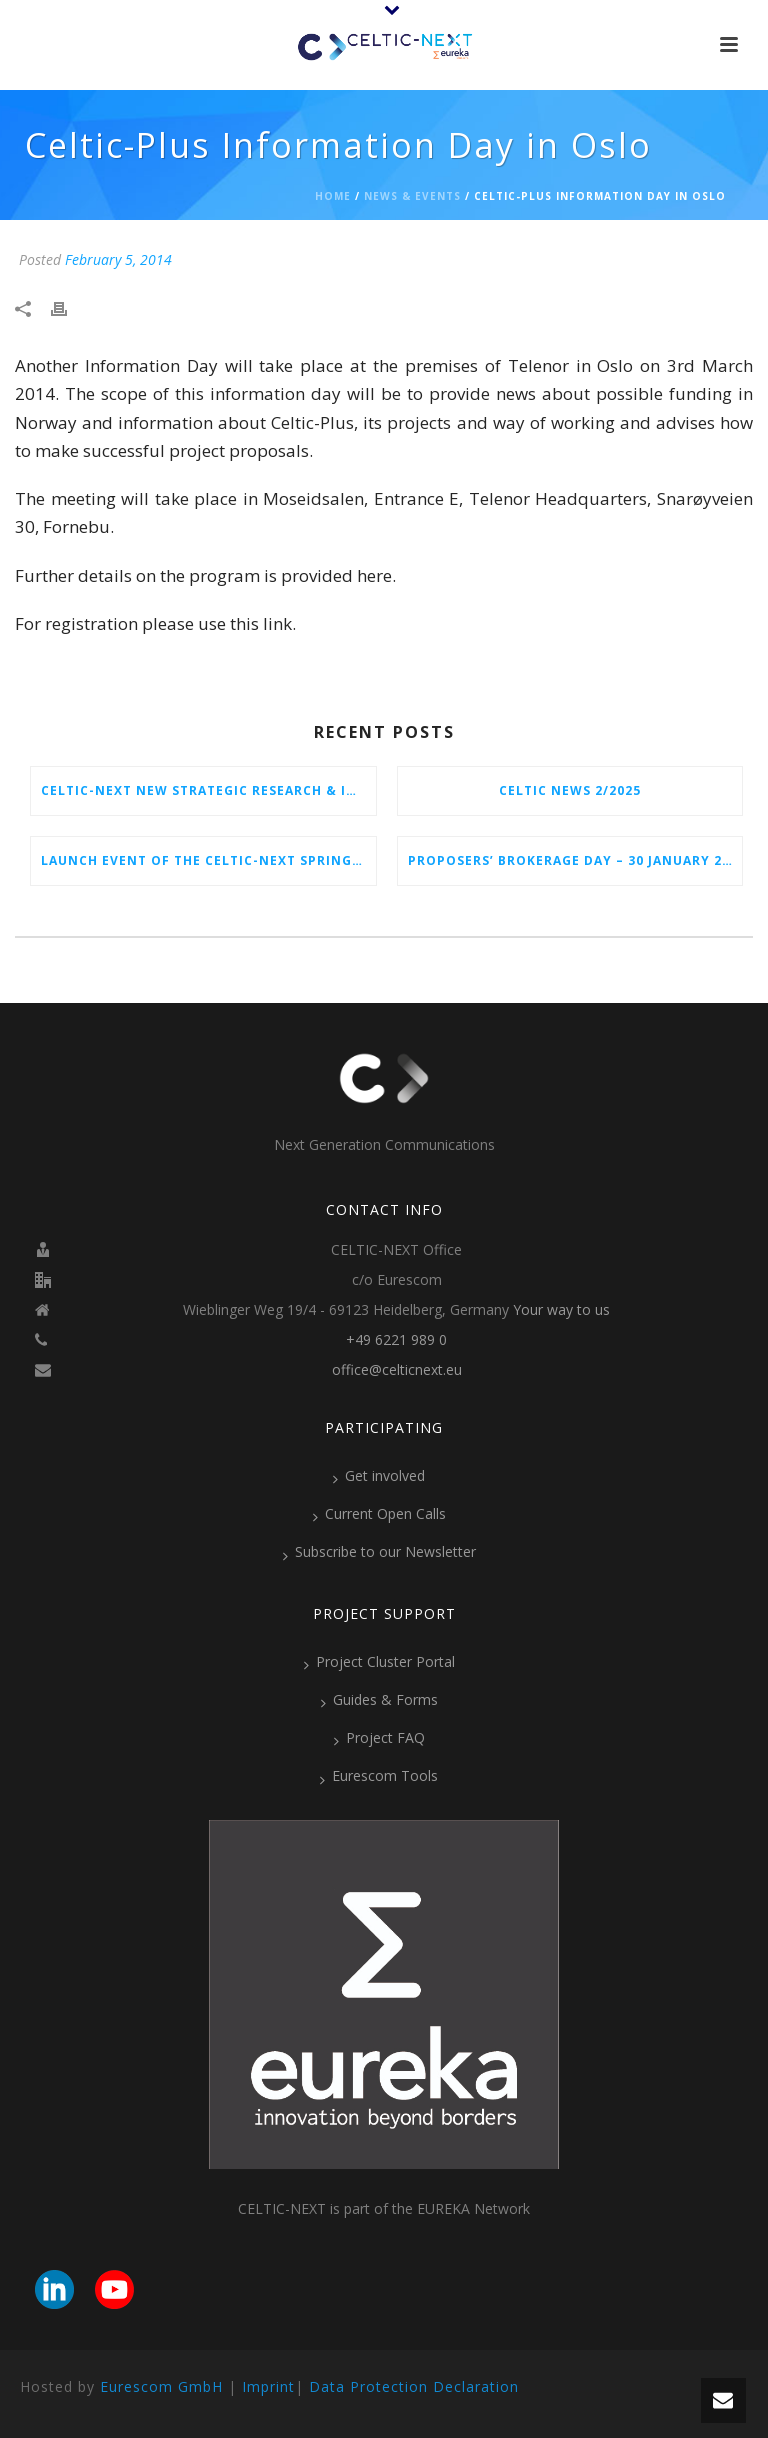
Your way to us (561, 1310)
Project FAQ (379, 1738)
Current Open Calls (379, 1514)
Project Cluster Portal (379, 1662)
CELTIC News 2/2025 (570, 790)
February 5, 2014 (118, 259)
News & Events (412, 196)
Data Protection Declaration (414, 2386)
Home (333, 196)
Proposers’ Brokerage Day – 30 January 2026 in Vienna (575, 860)
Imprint (268, 2386)
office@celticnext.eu (397, 1370)
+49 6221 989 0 (396, 1340)
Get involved (379, 1476)
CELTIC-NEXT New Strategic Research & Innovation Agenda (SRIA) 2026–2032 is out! (208, 790)
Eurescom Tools (379, 1776)
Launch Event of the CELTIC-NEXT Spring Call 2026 (208, 860)
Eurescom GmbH (161, 2386)
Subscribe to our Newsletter (379, 1552)
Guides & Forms (379, 1700)
